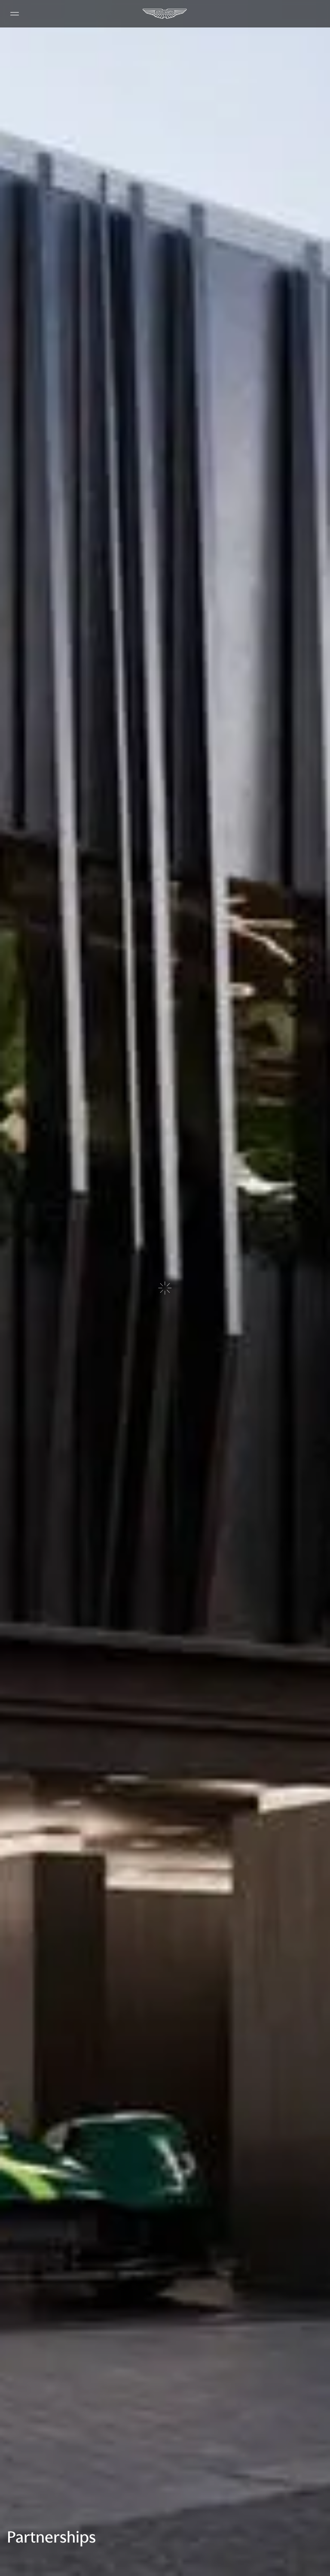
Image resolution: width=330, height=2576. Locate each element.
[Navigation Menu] (14, 13)
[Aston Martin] (165, 14)
